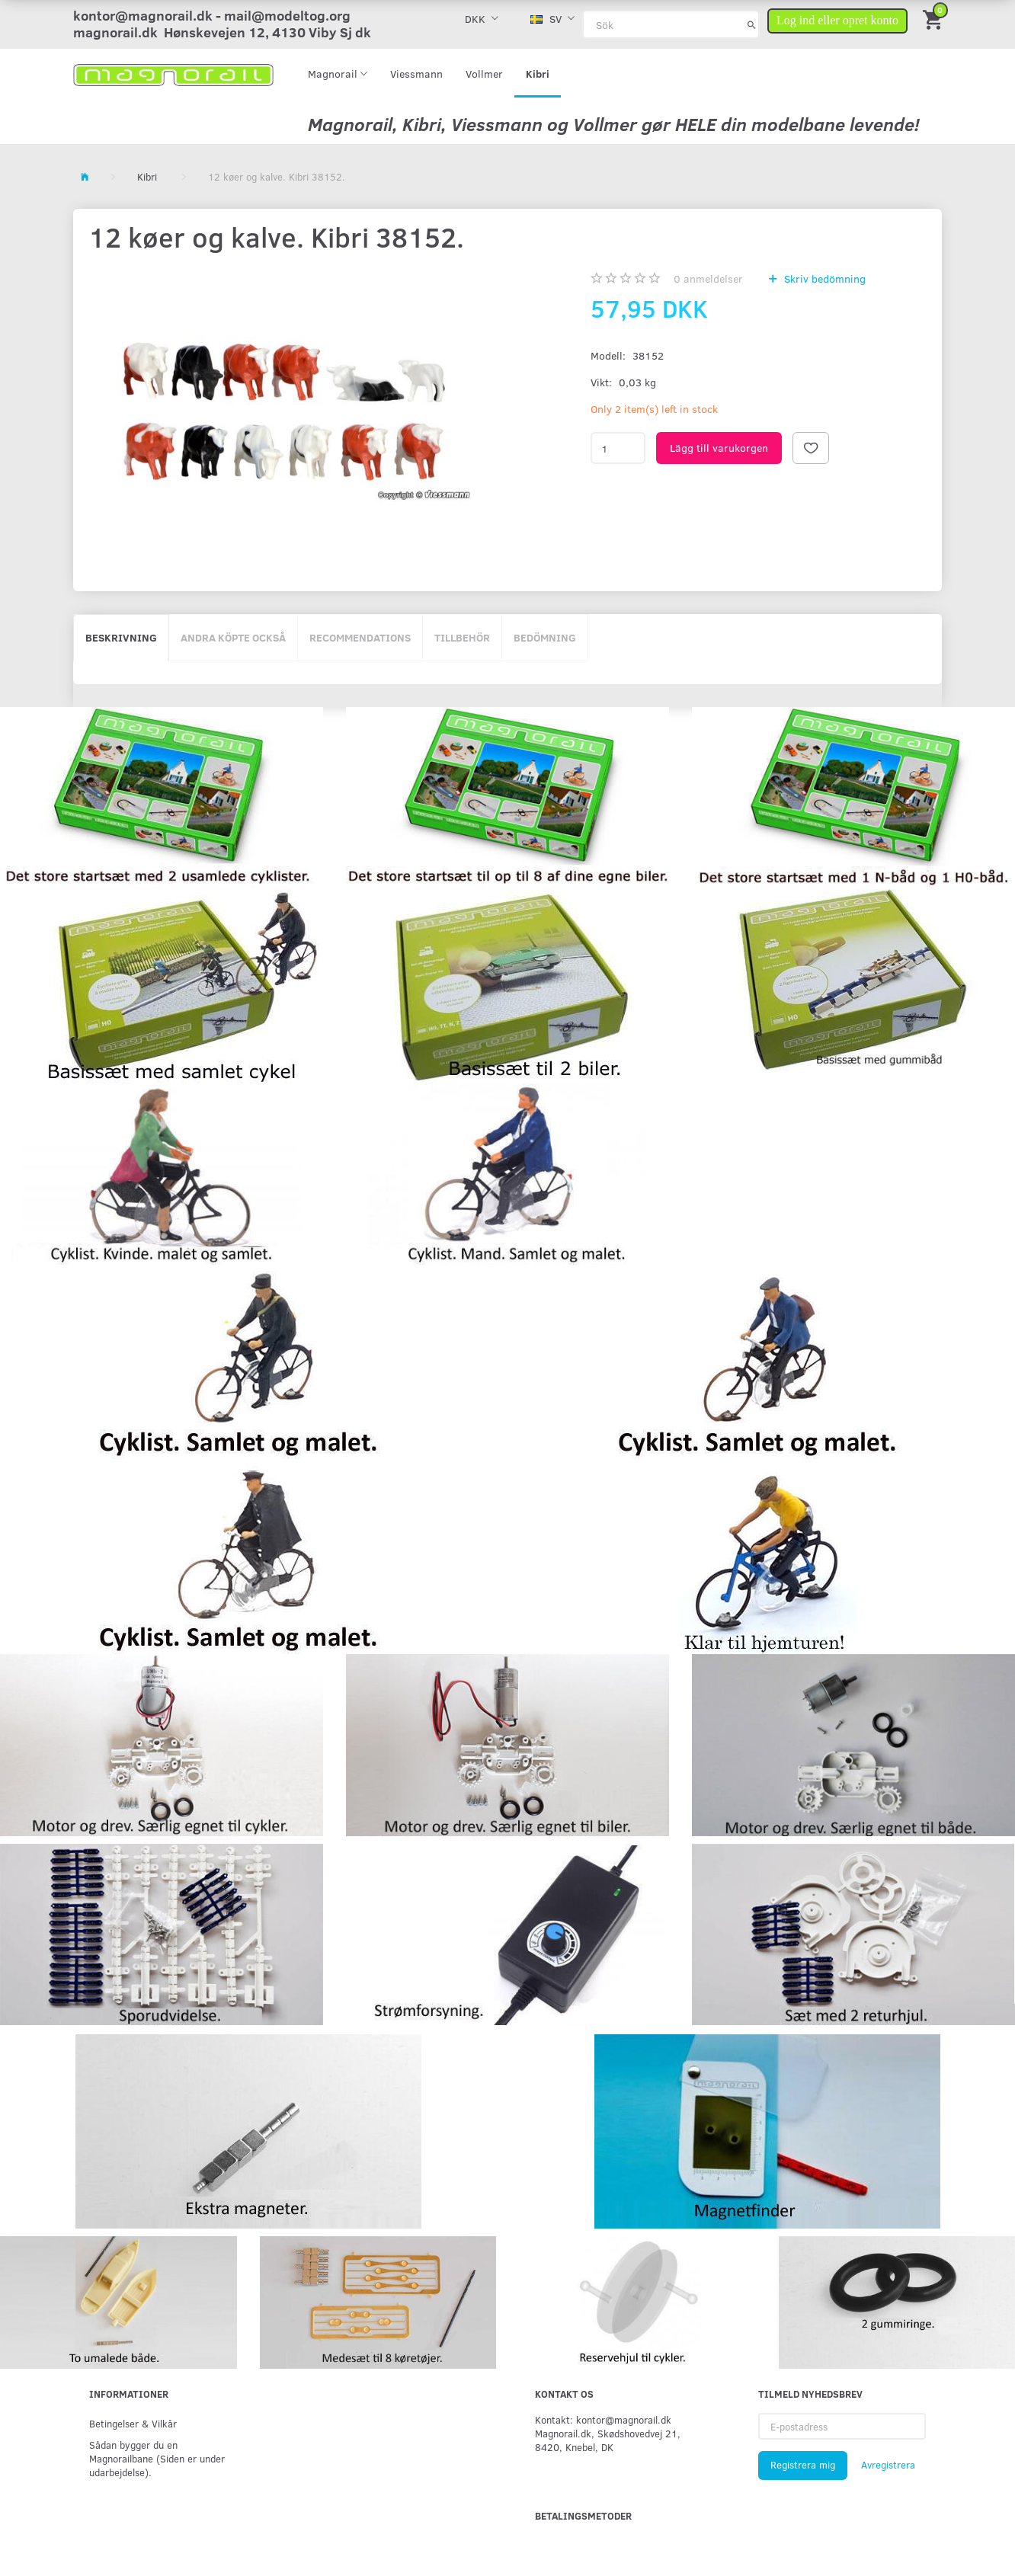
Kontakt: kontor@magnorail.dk (603, 2419)
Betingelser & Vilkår (133, 2423)
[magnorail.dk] (173, 73)
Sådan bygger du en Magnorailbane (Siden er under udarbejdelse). (157, 2458)
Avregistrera (888, 2465)
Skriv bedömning (823, 278)
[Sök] (752, 24)
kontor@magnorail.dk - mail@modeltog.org (212, 15)
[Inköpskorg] (934, 18)
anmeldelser (708, 278)
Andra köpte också (233, 637)
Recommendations (360, 637)
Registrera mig (802, 2465)
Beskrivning (121, 637)
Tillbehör (462, 637)
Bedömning (545, 637)
